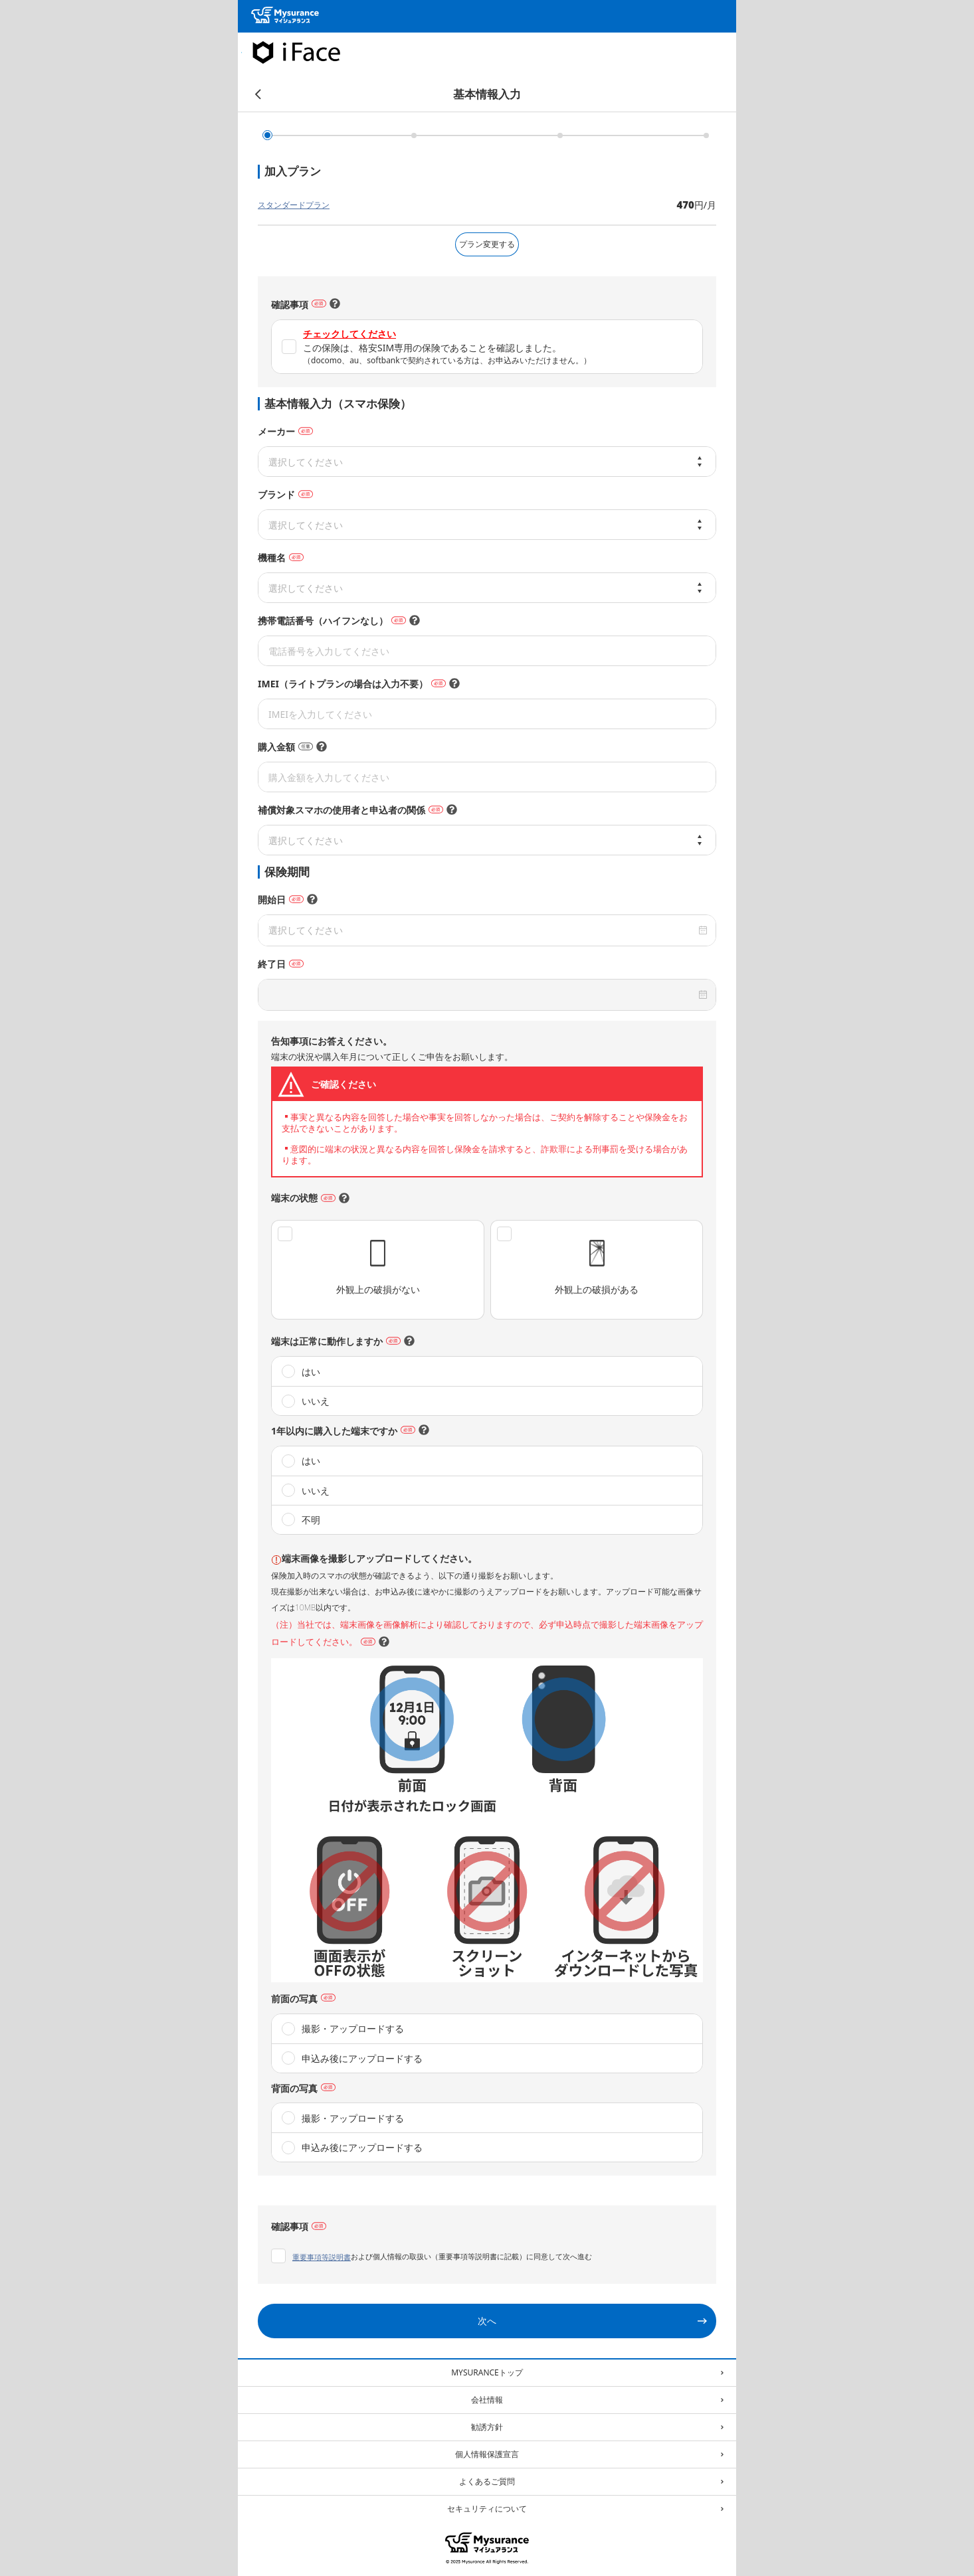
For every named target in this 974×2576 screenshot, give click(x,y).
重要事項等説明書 (321, 2257)
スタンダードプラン (294, 205)
